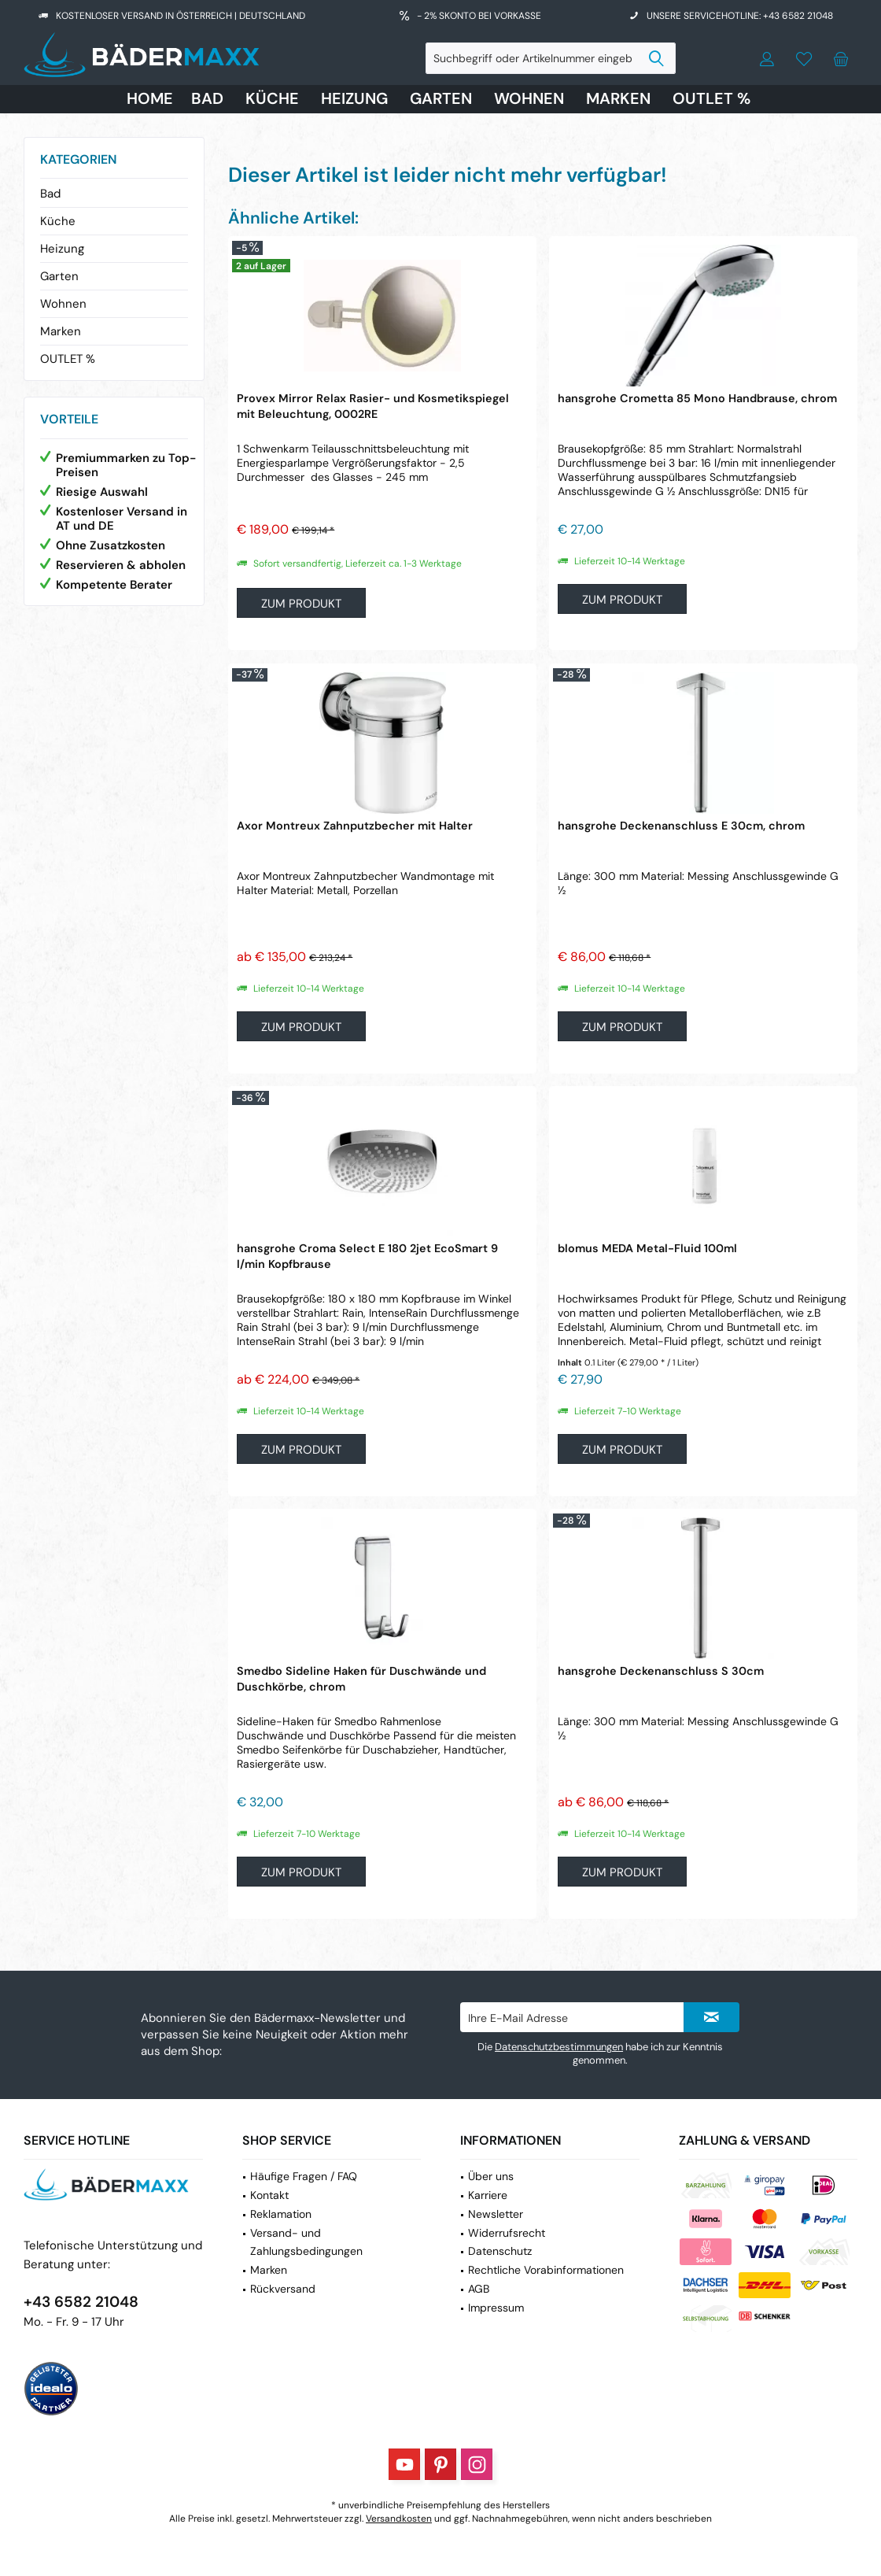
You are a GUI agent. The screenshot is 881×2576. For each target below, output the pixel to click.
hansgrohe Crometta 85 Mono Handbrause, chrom (697, 398)
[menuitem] (840, 58)
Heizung (62, 249)
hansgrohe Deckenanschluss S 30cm (661, 1671)
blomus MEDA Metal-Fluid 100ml (647, 1248)
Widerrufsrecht (506, 2233)
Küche (58, 221)
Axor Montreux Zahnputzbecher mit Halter (355, 826)
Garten (59, 276)
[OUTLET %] (711, 99)
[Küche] (272, 99)
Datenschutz (500, 2251)
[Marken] (618, 99)
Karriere (487, 2195)
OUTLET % (67, 359)
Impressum (496, 2308)
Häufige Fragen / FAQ (303, 2176)
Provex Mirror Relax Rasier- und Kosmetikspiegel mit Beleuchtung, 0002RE (373, 406)
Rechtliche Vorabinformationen (546, 2270)
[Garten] (441, 99)
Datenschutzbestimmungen (559, 2046)
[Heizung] (354, 99)
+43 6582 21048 (81, 2302)
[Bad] (207, 99)
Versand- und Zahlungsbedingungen (306, 2242)
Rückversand (282, 2289)
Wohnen (63, 304)
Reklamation (280, 2214)
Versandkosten (399, 2518)
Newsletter (495, 2214)
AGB (478, 2289)
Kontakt (269, 2195)
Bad (50, 193)
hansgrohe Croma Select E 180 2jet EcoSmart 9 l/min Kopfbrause (367, 1256)
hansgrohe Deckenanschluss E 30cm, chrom (681, 826)
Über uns (491, 2176)
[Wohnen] (529, 99)
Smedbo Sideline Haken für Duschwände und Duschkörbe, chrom (361, 1679)
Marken (60, 331)
